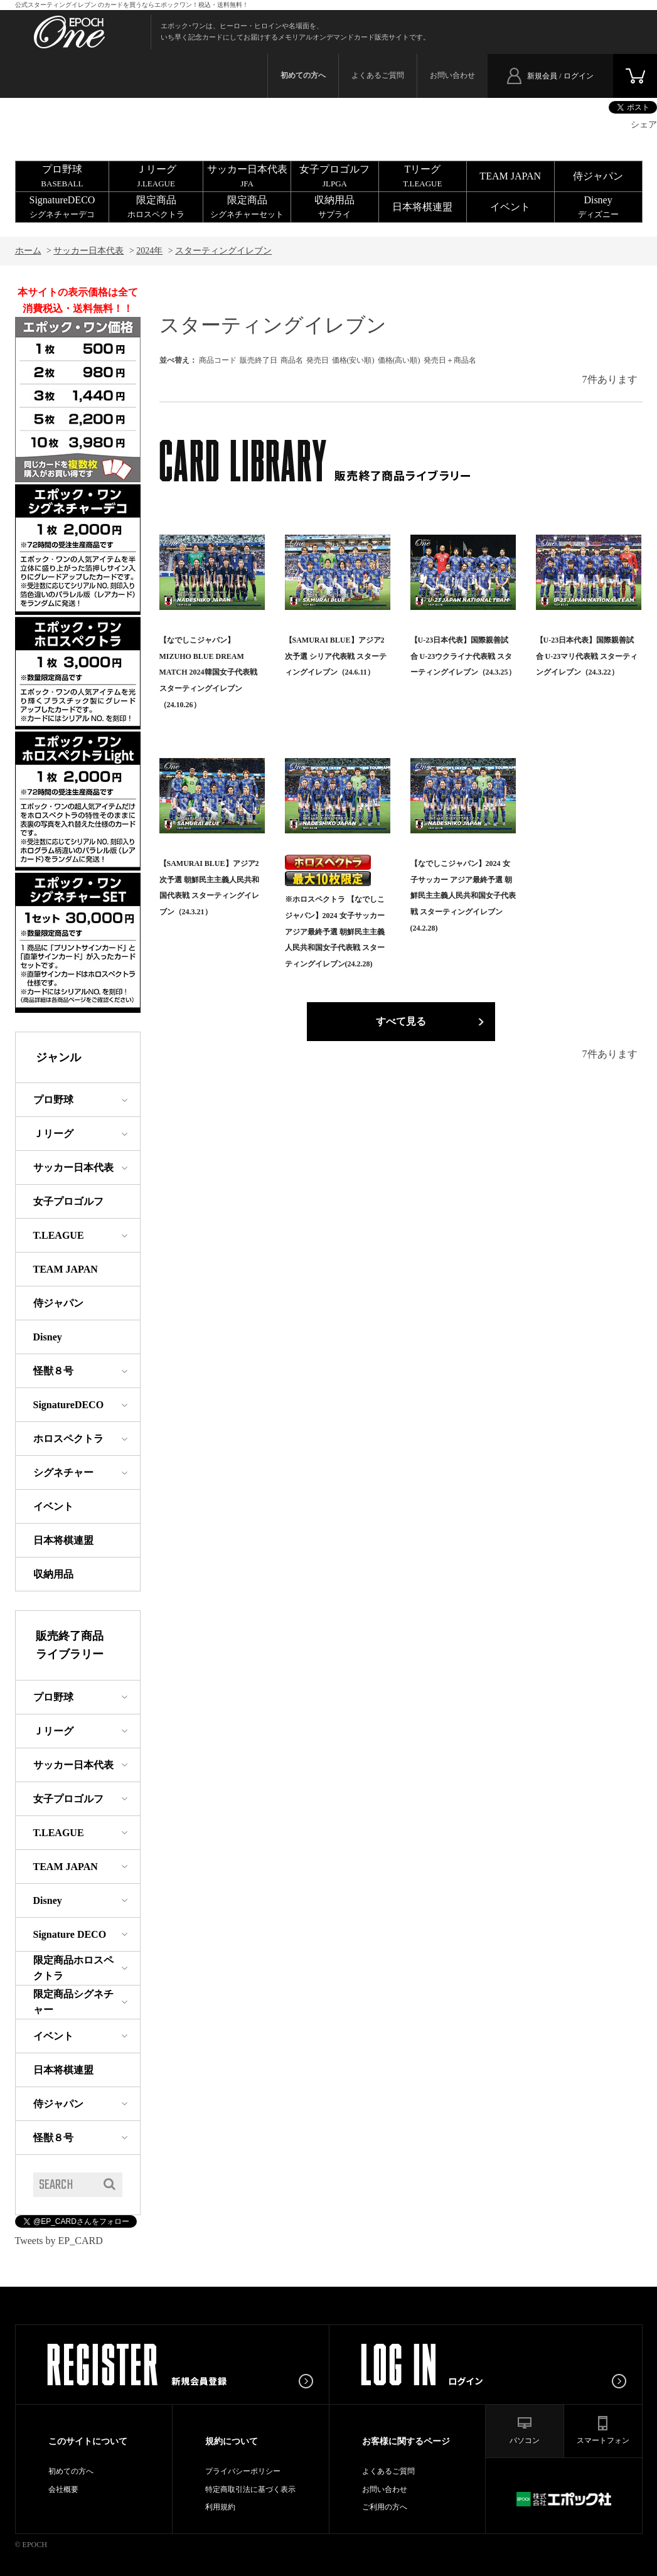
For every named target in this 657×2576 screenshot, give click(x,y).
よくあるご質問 (377, 75)
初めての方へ (70, 2471)
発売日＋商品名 (450, 360)
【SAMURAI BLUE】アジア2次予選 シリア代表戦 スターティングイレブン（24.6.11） (336, 656)
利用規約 (220, 2507)
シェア (644, 124)
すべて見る (401, 1021)
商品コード (218, 360)
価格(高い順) (399, 360)
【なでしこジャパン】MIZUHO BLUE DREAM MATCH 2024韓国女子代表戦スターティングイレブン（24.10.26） (208, 672)
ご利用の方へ (384, 2507)
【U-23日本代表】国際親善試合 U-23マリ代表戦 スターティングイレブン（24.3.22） (587, 656)
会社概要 (63, 2489)
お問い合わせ (452, 75)
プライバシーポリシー (242, 2471)
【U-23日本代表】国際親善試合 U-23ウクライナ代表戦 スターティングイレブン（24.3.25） (463, 656)
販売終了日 (258, 360)
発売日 (317, 360)
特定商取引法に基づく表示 (250, 2489)
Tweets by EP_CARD (59, 2240)
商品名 (291, 360)
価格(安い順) (353, 360)
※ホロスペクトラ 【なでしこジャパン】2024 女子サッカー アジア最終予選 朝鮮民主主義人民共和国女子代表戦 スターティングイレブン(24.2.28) (335, 931)
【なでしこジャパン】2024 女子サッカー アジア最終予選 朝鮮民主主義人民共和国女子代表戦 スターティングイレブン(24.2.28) (463, 895)
